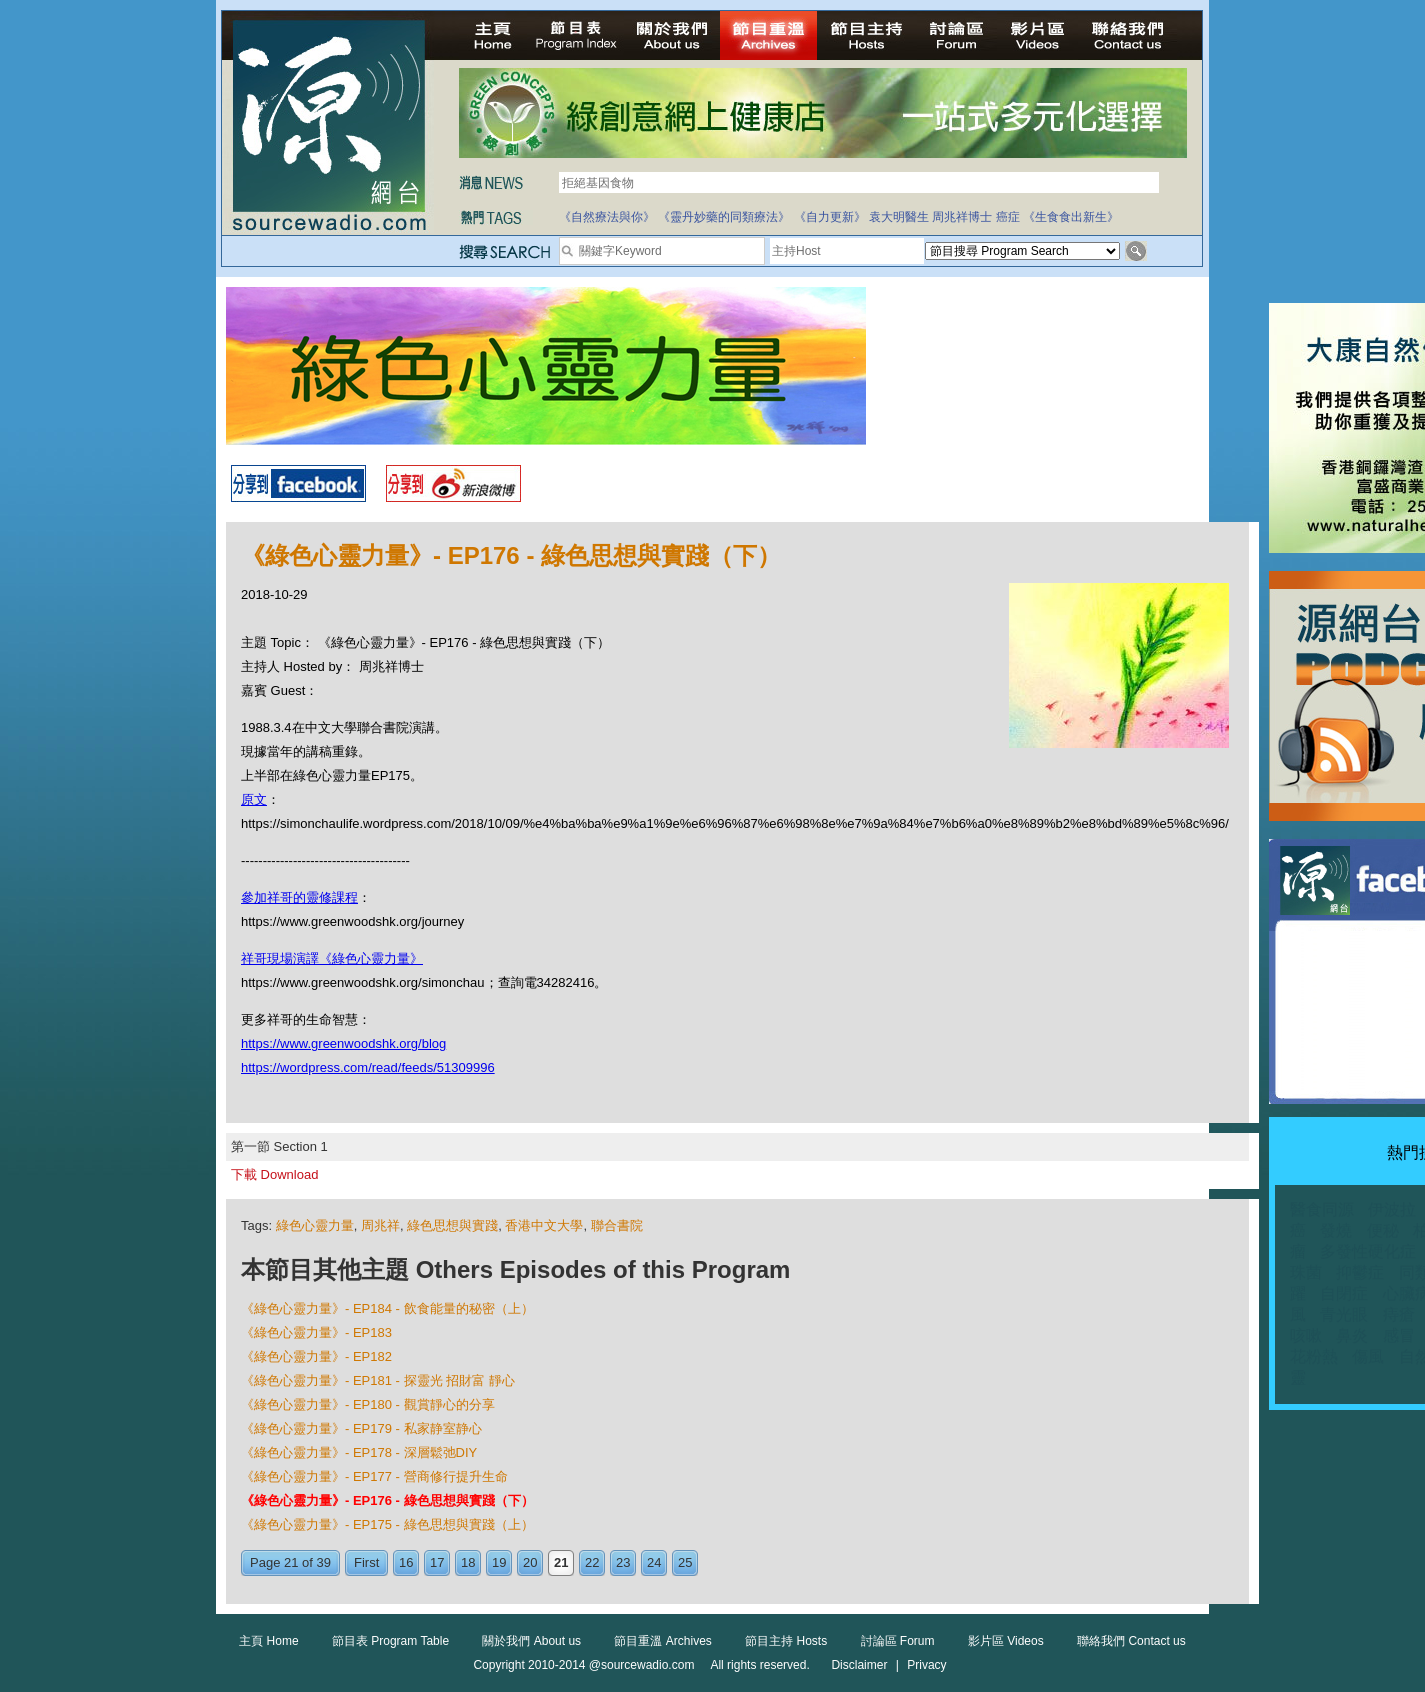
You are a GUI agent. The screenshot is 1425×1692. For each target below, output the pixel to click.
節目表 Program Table (390, 1641)
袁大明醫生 (899, 217)
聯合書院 (617, 1225)
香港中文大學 (544, 1225)
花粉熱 (1314, 1356)
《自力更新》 (830, 217)
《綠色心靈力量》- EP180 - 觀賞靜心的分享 (368, 1404)
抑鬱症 (1360, 1272)
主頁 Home (268, 1641)
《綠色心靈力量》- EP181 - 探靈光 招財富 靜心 (378, 1380)
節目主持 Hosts (786, 1641)
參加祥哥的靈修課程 (299, 897)
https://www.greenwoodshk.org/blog (343, 1043)
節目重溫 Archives (662, 1641)
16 (406, 1562)
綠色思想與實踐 (452, 1225)
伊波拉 (1392, 1209)
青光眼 (1344, 1314)
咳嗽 (1306, 1335)
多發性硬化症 (1368, 1251)
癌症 (1008, 217)
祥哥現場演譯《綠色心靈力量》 (332, 958)
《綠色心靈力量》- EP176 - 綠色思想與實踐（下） (387, 1500)
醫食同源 (1322, 1209)
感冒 (1399, 1335)
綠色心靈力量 (315, 1225)
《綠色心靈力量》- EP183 (316, 1332)
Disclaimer (859, 1665)
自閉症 (1344, 1293)
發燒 (1336, 1230)
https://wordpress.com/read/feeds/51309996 (368, 1067)
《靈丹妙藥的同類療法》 (724, 217)
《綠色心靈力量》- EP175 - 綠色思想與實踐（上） (387, 1524)
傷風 (1368, 1356)
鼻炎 (1352, 1335)
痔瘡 (1399, 1314)
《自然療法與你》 (607, 217)
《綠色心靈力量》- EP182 (316, 1356)
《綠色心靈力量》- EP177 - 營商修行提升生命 (374, 1476)
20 (530, 1562)
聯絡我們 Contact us (1131, 1641)
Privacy (926, 1665)
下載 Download (274, 1174)
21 (561, 1562)
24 (654, 1562)
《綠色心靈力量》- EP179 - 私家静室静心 (361, 1428)
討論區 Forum (898, 1641)
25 (685, 1562)
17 (437, 1562)
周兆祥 (380, 1225)
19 (499, 1562)
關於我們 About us (531, 1641)
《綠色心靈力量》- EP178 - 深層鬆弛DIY (359, 1452)
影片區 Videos (1006, 1641)
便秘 (1383, 1230)
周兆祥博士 (962, 217)
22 (592, 1562)
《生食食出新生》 (1071, 217)
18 (468, 1562)
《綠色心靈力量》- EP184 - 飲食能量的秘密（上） (387, 1308)
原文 (254, 799)
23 (623, 1562)
